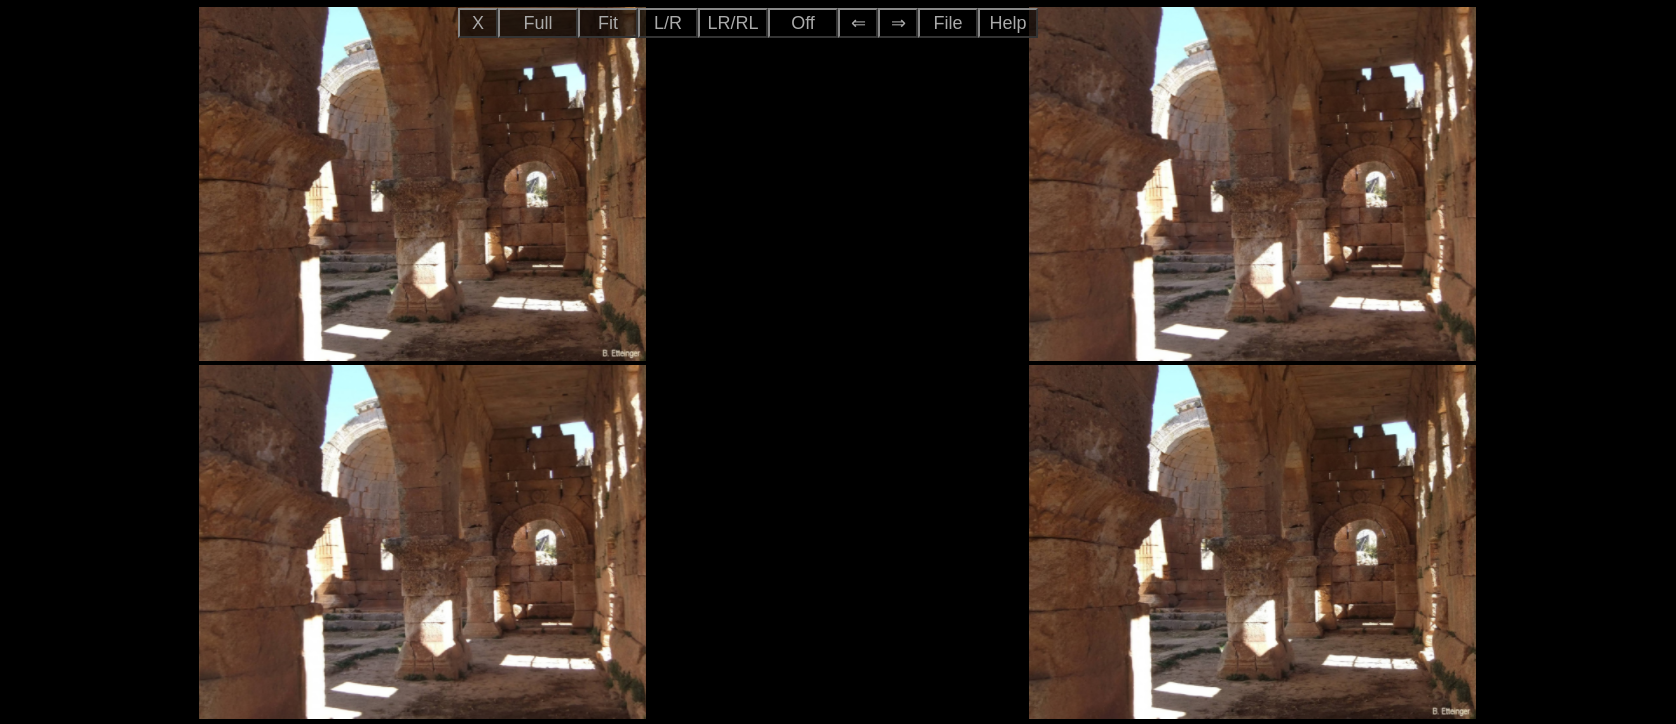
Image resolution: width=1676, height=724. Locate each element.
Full (537, 23)
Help (1007, 23)
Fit (608, 23)
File (947, 23)
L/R (668, 23)
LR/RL (732, 23)
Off (803, 23)
